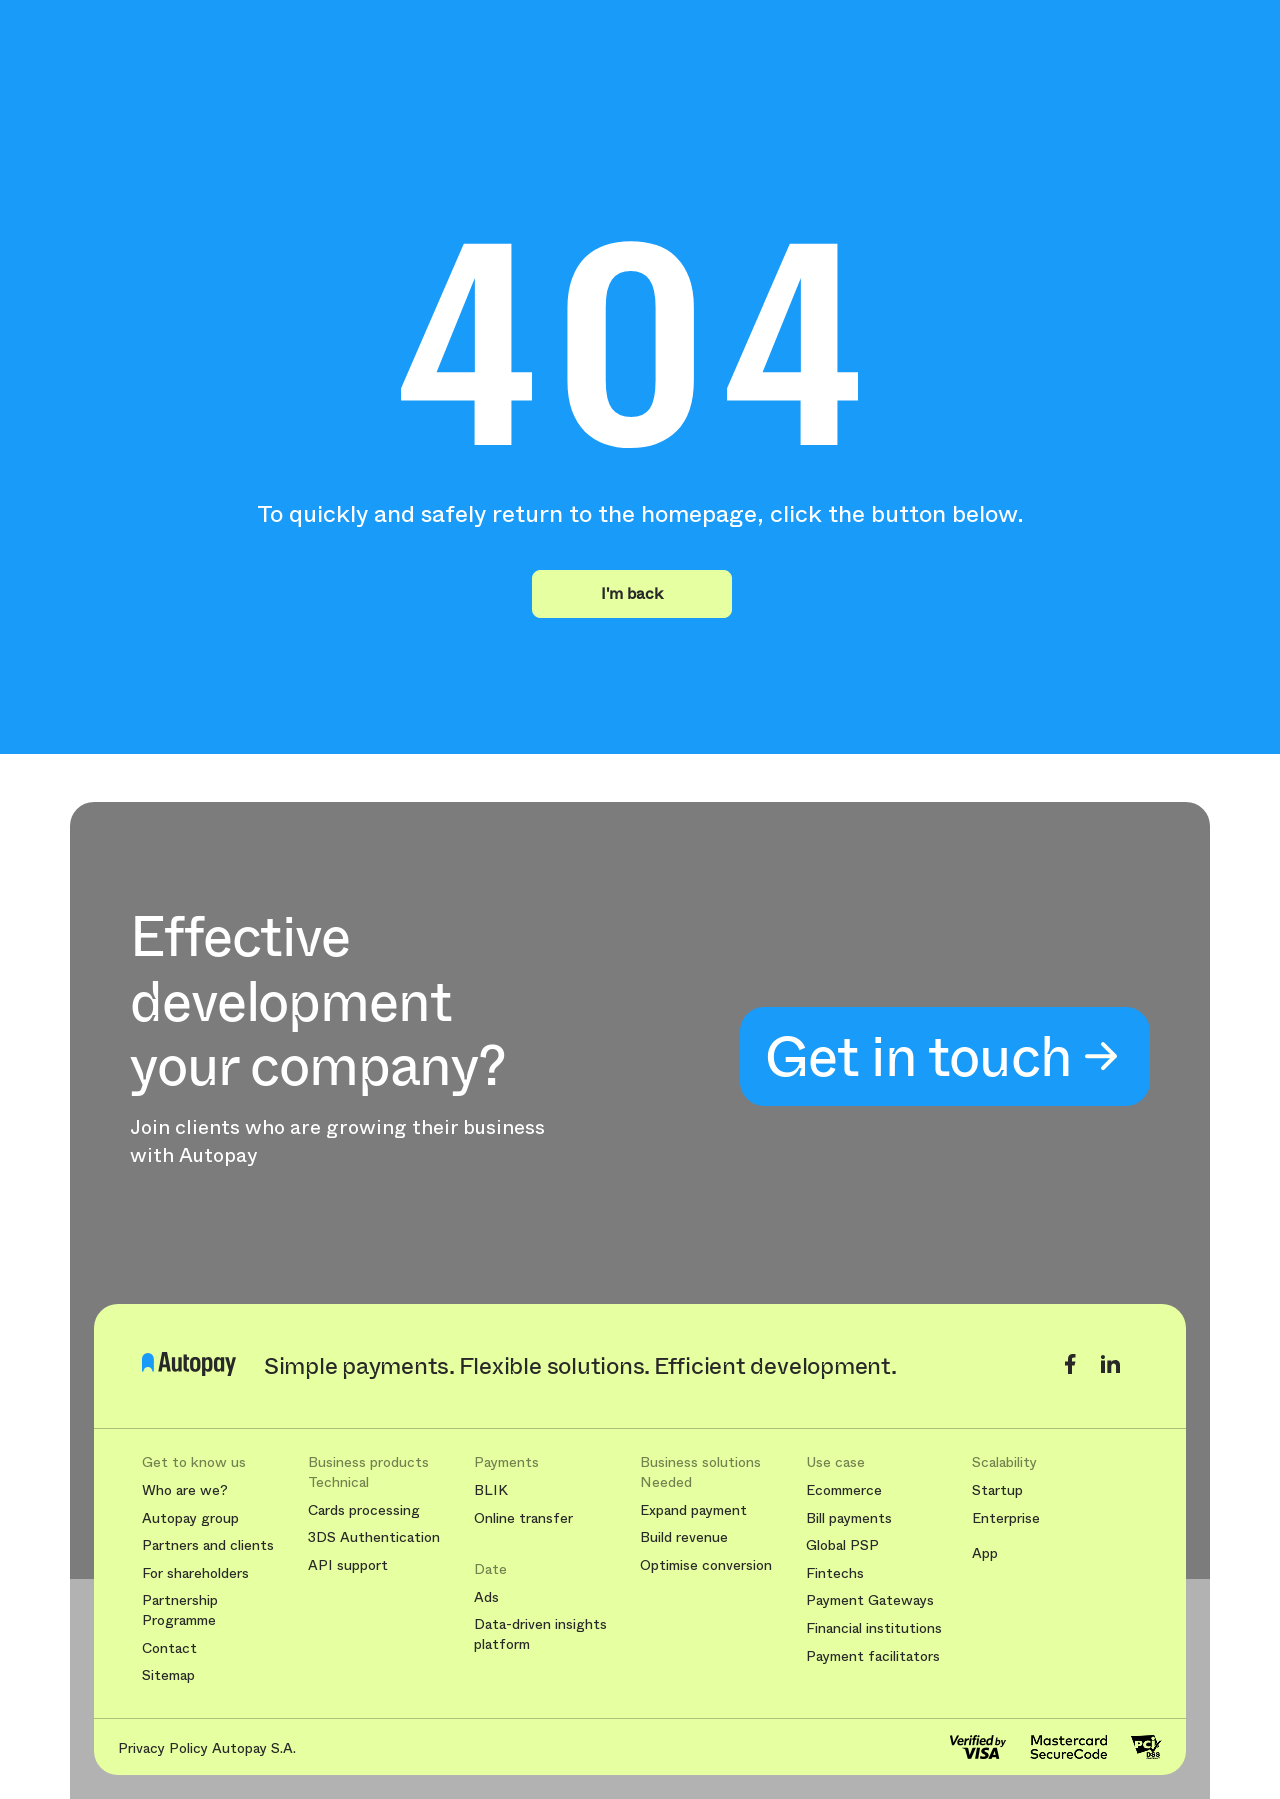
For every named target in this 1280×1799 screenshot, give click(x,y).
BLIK (491, 1490)
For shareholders (195, 1573)
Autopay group (190, 1518)
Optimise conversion (706, 1565)
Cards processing (364, 1510)
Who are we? (185, 1490)
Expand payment (693, 1510)
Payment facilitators (873, 1656)
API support (348, 1565)
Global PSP (842, 1545)
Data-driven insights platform (540, 1634)
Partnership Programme (180, 1610)
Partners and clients (208, 1545)
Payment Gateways (870, 1600)
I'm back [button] (632, 593)
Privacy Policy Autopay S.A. (207, 1748)
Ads (486, 1597)
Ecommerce (844, 1490)
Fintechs (835, 1573)
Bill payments (849, 1518)
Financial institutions (874, 1628)
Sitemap (168, 1675)
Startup (997, 1490)
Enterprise (1006, 1518)
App (985, 1553)
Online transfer (523, 1518)
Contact (169, 1648)
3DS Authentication (374, 1537)
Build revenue (684, 1537)
